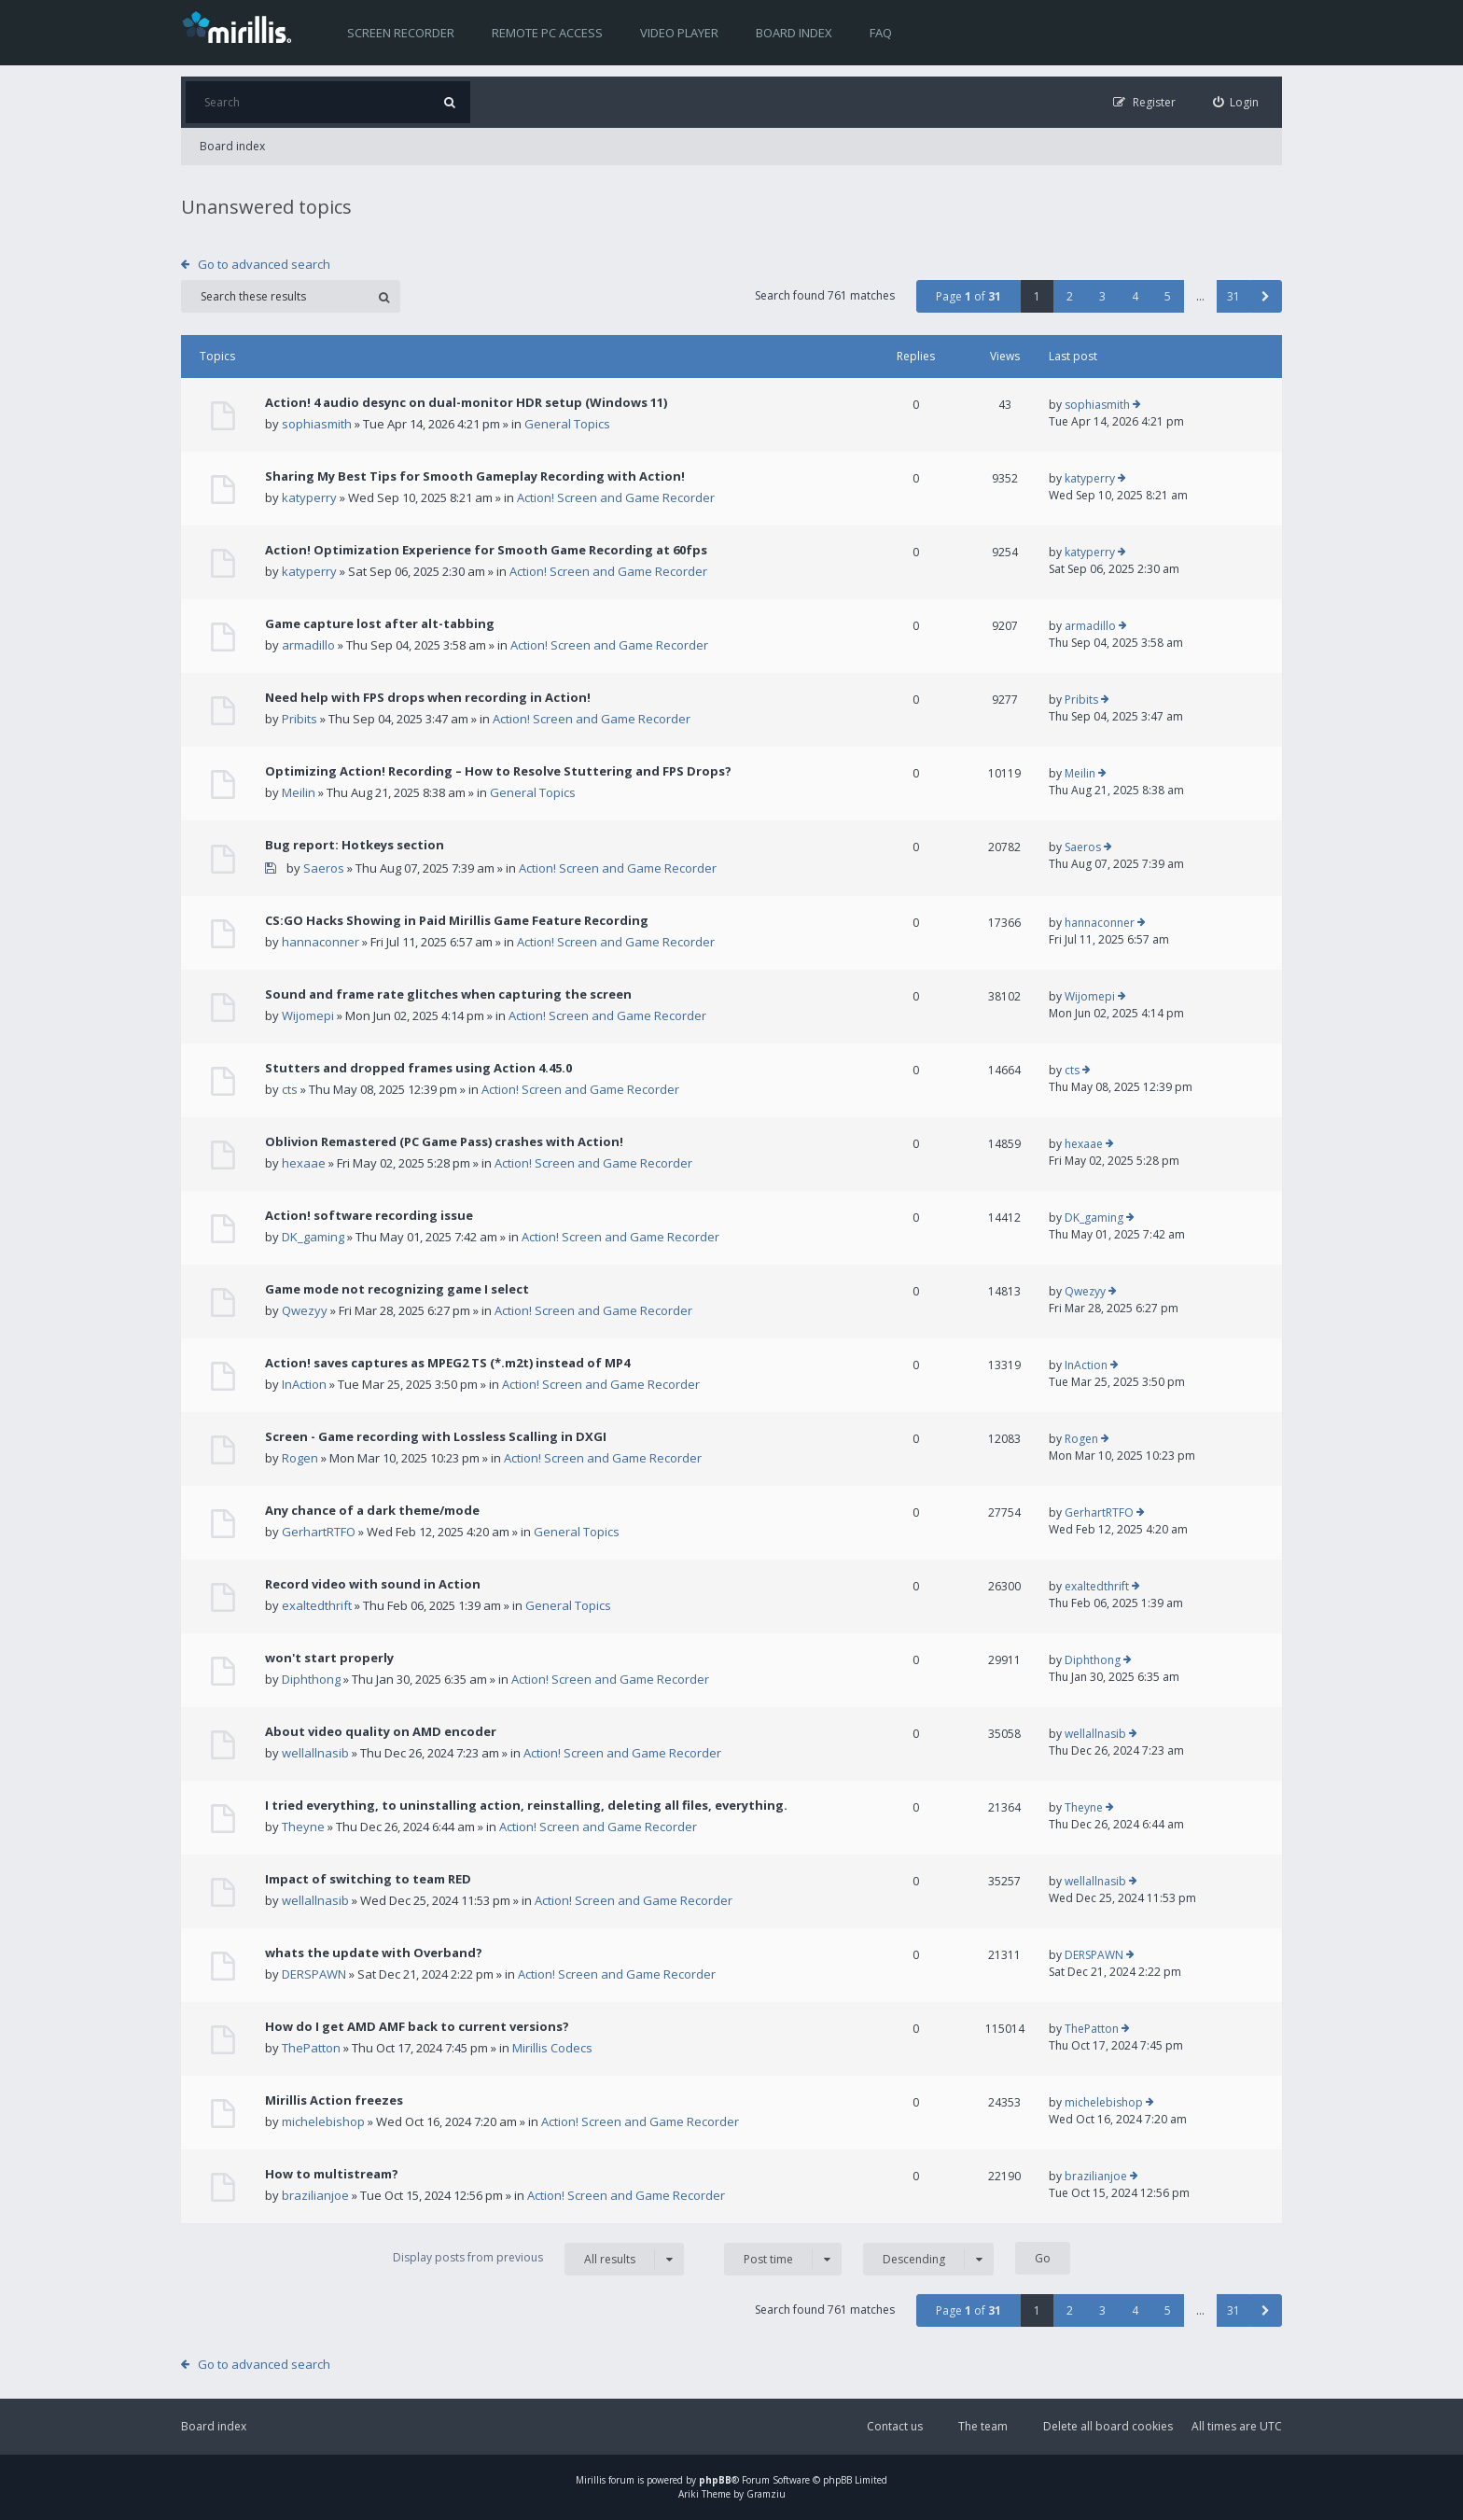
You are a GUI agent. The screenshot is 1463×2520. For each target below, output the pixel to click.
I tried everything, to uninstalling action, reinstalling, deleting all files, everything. (526, 1805)
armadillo (308, 645)
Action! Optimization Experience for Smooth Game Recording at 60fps (486, 549)
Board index (794, 32)
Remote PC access (547, 32)
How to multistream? (331, 2173)
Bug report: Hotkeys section (354, 844)
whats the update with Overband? (373, 1952)
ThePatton (311, 2047)
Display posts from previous (538, 2259)
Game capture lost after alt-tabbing (380, 623)
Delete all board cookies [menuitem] (1108, 2426)
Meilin (298, 792)
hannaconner (320, 941)
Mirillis (591, 2479)
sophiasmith (317, 423)
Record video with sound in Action (373, 1583)
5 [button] (1167, 296)
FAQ (881, 32)
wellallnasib (315, 1752)
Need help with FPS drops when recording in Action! (428, 697)
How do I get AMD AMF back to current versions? (417, 2026)
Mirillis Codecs (552, 2047)
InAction (304, 1384)
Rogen (300, 1457)
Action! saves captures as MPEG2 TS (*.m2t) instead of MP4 (447, 1362)
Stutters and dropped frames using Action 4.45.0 (418, 1067)
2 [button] (1069, 296)
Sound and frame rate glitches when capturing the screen (448, 994)
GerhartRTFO (318, 1531)
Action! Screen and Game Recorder (616, 497)
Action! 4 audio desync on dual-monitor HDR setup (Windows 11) (466, 402)
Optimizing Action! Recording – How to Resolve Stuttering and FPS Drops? (498, 771)
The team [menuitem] (983, 2426)
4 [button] (1135, 296)
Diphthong (311, 1679)
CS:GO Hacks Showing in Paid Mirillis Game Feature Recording (456, 920)
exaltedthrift (317, 1605)
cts (290, 1089)
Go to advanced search (264, 264)
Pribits (299, 718)
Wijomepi (308, 1015)
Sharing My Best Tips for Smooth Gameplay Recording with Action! (475, 476)
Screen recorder (400, 32)
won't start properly (329, 1657)
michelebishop (323, 2121)
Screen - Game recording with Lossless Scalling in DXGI (435, 1436)
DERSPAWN (314, 1974)
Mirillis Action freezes (334, 2100)
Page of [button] (968, 296)
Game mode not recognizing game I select (397, 1289)
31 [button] (1233, 296)
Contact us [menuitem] (895, 2426)
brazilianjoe (315, 2195)
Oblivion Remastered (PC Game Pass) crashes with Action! (444, 1141)
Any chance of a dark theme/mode (372, 1510)
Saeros (323, 868)
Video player (679, 32)
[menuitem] (1236, 102)
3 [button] (1102, 296)
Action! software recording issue (369, 1215)
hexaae (304, 1163)
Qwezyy (304, 1310)
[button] (1265, 296)
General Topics (567, 423)
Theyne (303, 1826)
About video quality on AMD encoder (380, 1731)
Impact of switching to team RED (368, 1878)
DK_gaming (313, 1236)
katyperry (309, 497)
